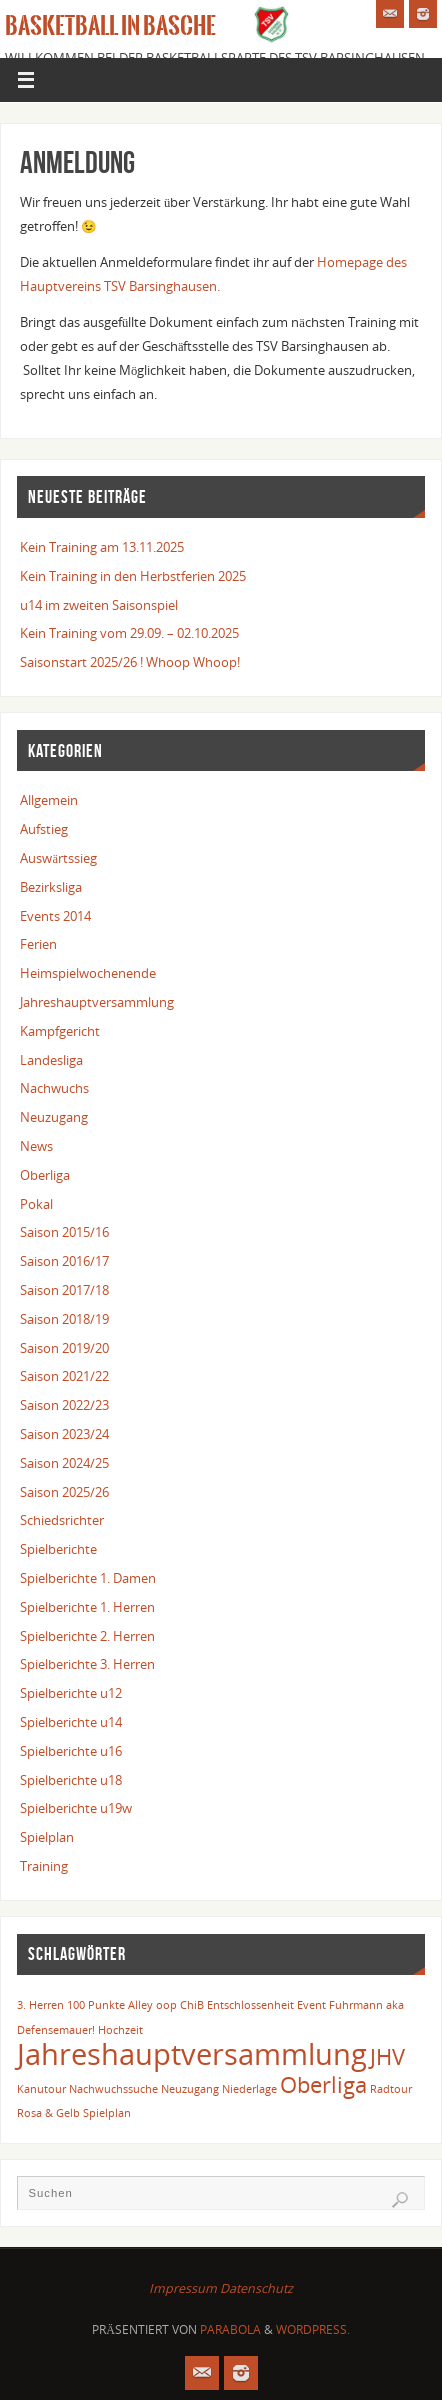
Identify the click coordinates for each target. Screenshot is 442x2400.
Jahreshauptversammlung (97, 1002)
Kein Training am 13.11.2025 (102, 547)
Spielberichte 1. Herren (87, 1607)
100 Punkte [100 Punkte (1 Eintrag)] (96, 2005)
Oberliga (45, 1175)
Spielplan (47, 1837)
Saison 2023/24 (64, 1434)
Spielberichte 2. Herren (87, 1636)
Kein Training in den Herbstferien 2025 (133, 576)
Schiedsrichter (62, 1520)
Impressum (183, 2288)
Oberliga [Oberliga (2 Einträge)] (323, 2084)
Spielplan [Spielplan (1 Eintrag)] (107, 2113)
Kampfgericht (60, 1031)
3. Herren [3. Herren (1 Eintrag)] (40, 2005)
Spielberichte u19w (76, 1808)
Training (44, 1866)
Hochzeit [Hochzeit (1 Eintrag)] (120, 2030)
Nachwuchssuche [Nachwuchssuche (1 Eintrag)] (113, 2089)
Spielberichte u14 (71, 1722)
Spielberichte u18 (71, 1780)
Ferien (38, 944)
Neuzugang (54, 1117)
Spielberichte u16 (71, 1751)
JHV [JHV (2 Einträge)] (387, 2056)
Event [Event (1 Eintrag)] (311, 2005)
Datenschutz (256, 2288)
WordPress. (313, 2329)
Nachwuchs (54, 1088)
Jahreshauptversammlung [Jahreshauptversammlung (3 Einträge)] (192, 2054)
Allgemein (49, 800)
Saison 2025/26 (64, 1492)
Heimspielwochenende (88, 973)
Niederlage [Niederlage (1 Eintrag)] (249, 2089)
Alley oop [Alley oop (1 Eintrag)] (152, 2005)
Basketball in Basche (110, 26)
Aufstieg (44, 829)
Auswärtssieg (58, 858)
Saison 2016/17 (64, 1261)
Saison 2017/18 (64, 1290)
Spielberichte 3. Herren (87, 1664)
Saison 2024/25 (64, 1463)
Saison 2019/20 (64, 1348)
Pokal (36, 1204)
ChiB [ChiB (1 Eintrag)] (192, 2005)
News (36, 1146)
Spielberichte (58, 1549)
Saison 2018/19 (64, 1319)
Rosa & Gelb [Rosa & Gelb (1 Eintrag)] (48, 2113)
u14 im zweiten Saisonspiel (99, 605)
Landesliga (51, 1060)
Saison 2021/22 (64, 1376)
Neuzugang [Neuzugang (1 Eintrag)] (190, 2089)
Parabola (230, 2329)
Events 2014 (55, 916)
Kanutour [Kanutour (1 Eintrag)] (41, 2089)
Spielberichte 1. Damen (88, 1578)
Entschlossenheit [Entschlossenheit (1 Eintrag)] (250, 2005)
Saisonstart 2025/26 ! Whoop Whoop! (130, 662)
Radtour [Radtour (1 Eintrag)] (391, 2089)
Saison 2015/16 (64, 1232)
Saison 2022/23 (64, 1405)
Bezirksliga (51, 887)
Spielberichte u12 (71, 1693)
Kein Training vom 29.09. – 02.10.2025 (129, 633)
